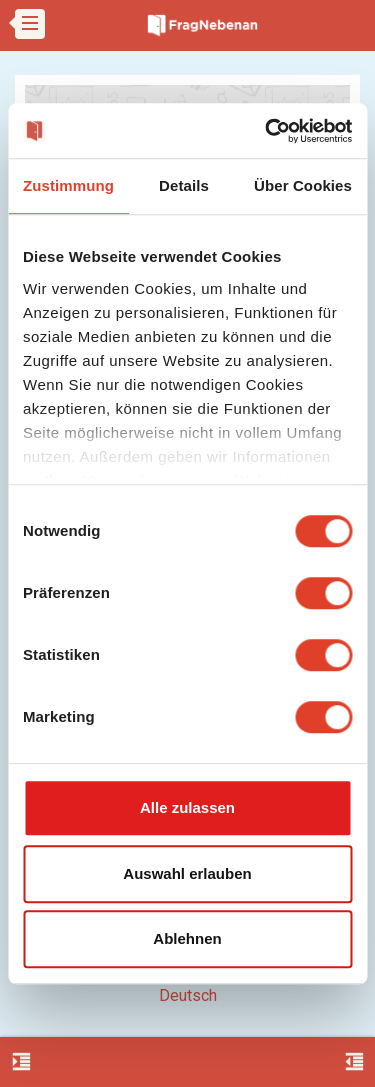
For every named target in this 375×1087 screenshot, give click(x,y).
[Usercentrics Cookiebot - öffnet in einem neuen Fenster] (267, 131)
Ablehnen (187, 938)
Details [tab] (184, 185)
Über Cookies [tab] (303, 185)
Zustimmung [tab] (68, 185)
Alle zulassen (187, 807)
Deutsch (188, 995)
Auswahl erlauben (187, 873)
